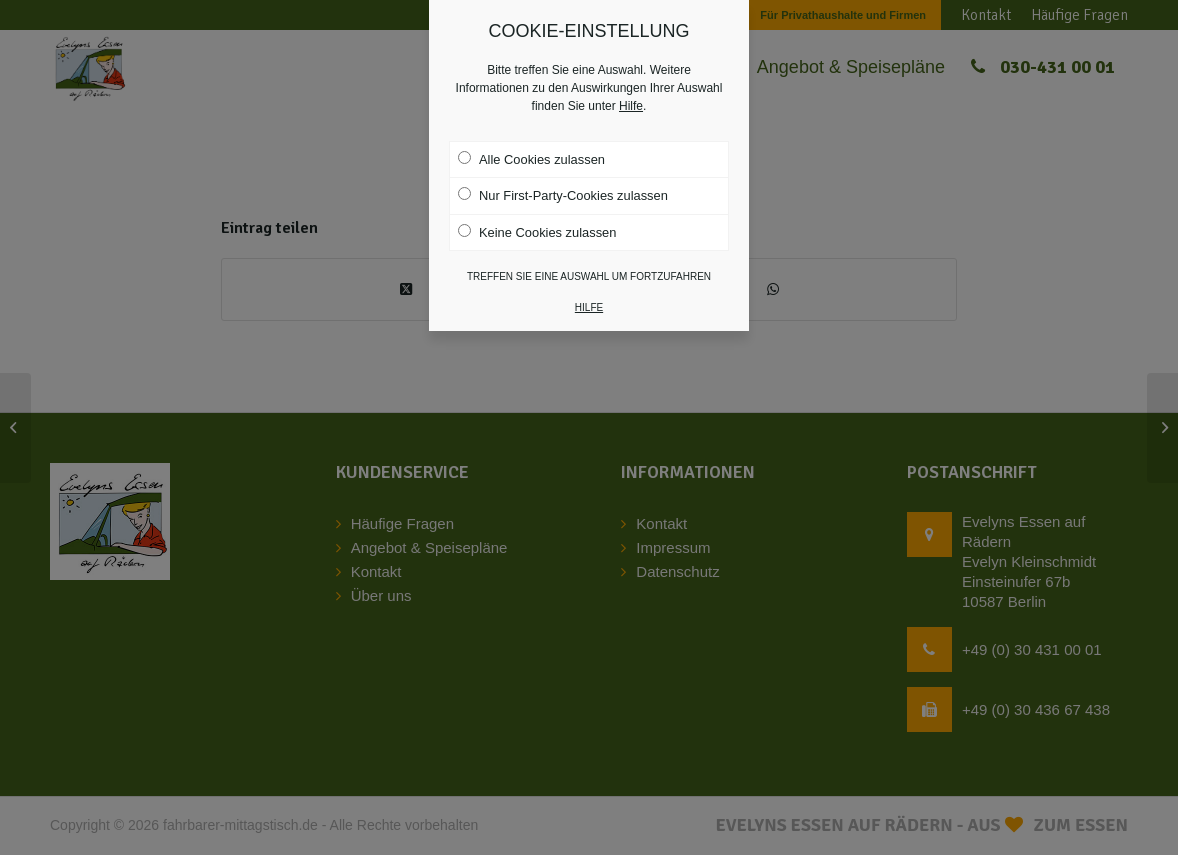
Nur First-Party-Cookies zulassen (563, 173)
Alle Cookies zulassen (531, 137)
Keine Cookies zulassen (537, 209)
